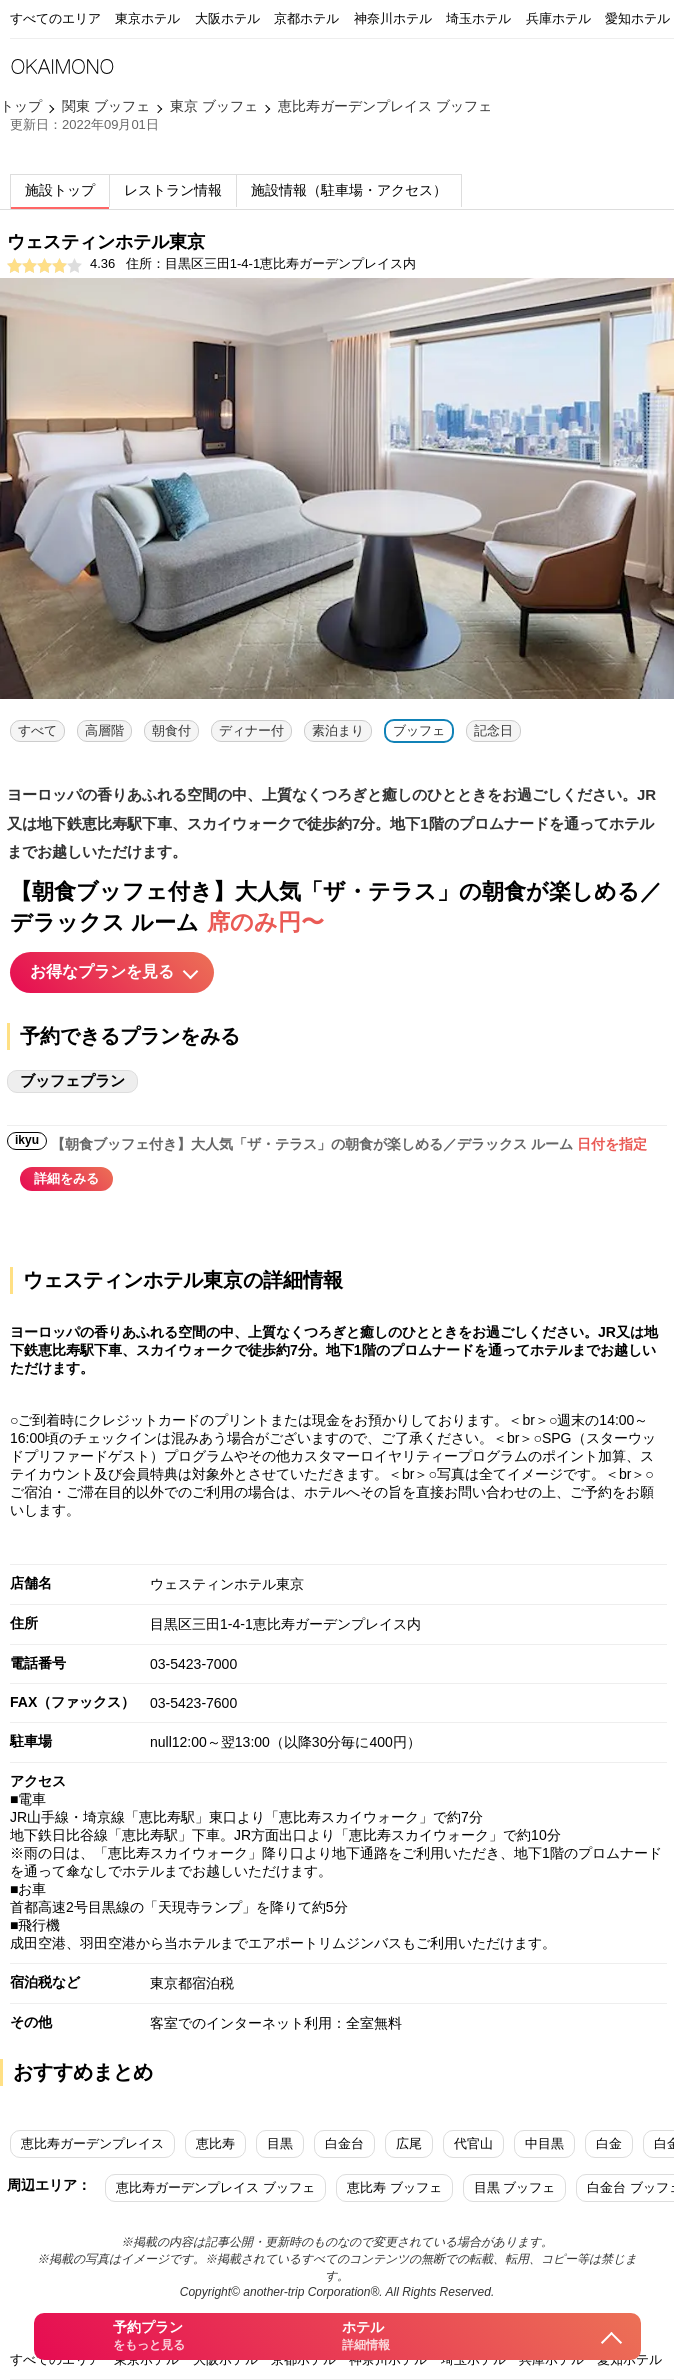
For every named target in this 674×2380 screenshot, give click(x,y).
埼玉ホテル (478, 18)
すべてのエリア (55, 18)
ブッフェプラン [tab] (72, 1080)
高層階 (104, 730)
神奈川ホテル (393, 18)
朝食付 (171, 730)
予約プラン (148, 2336)
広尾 (409, 2143)
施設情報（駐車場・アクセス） (349, 190)
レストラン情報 (173, 190)
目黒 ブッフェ (515, 2187)
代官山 (473, 2143)
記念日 (493, 730)
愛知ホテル (637, 18)
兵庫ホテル (558, 18)
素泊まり (338, 730)
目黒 (280, 2143)
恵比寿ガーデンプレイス (92, 2143)
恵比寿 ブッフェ (394, 2187)
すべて (37, 730)
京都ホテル (306, 18)
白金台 (344, 2143)
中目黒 (544, 2143)
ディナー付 (251, 730)
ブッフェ (419, 730)
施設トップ (60, 190)
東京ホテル (147, 18)
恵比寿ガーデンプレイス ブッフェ (215, 2187)
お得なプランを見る (102, 971)
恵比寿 (215, 2143)
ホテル (365, 2336)
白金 (609, 2143)
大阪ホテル (227, 18)
